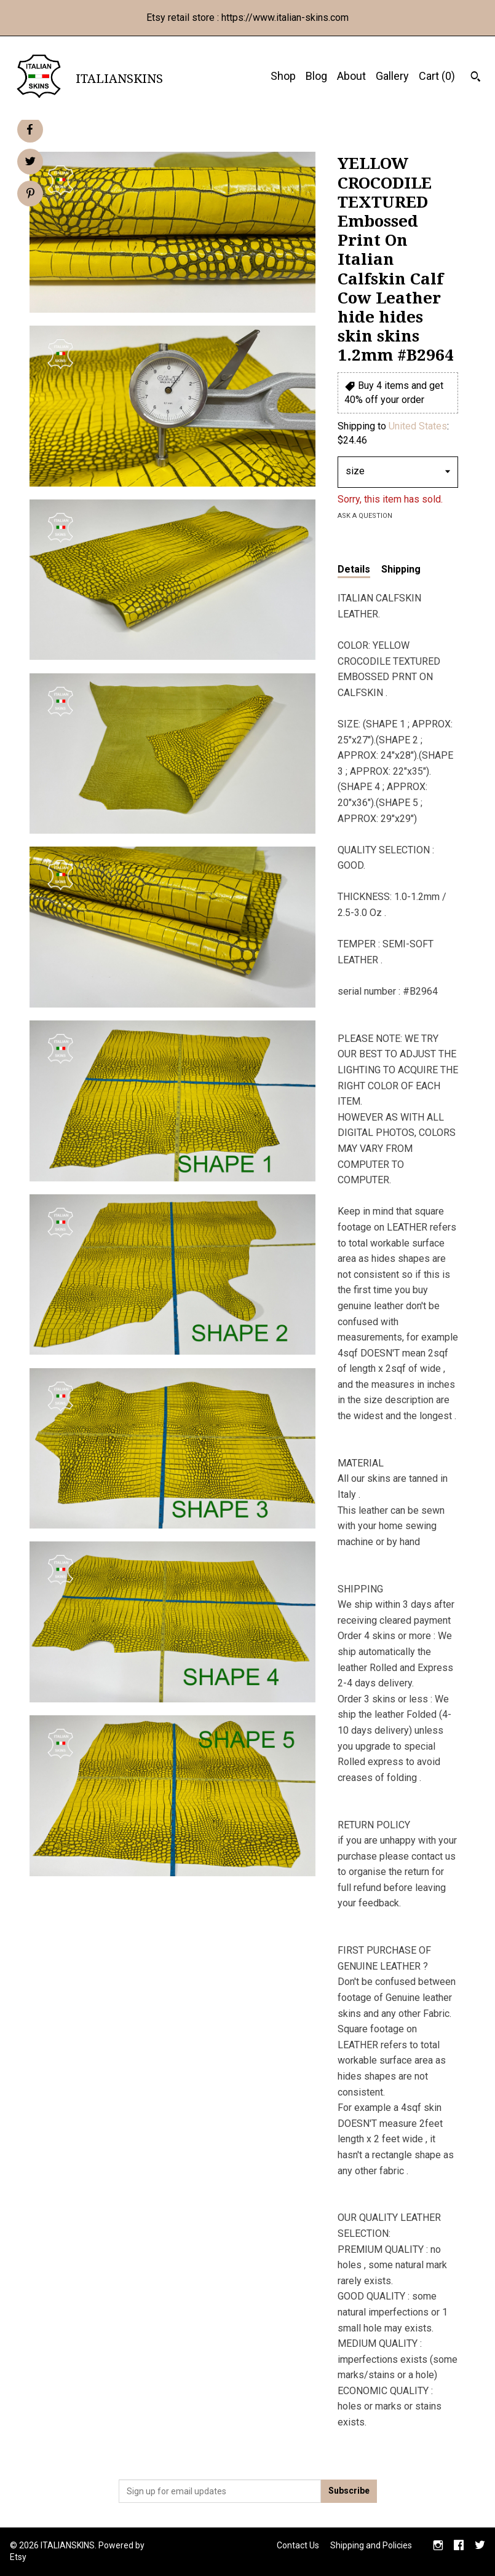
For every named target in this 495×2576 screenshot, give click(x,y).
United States (418, 426)
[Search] (475, 78)
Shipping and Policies (371, 2545)
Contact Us (298, 2545)
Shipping (401, 569)
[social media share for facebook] (29, 129)
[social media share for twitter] (30, 162)
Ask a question (365, 516)
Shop (283, 75)
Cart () (437, 75)
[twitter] (480, 2546)
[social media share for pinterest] (30, 194)
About (351, 75)
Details (354, 569)
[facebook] (459, 2546)
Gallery (392, 75)
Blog (316, 75)
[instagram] (438, 2546)
